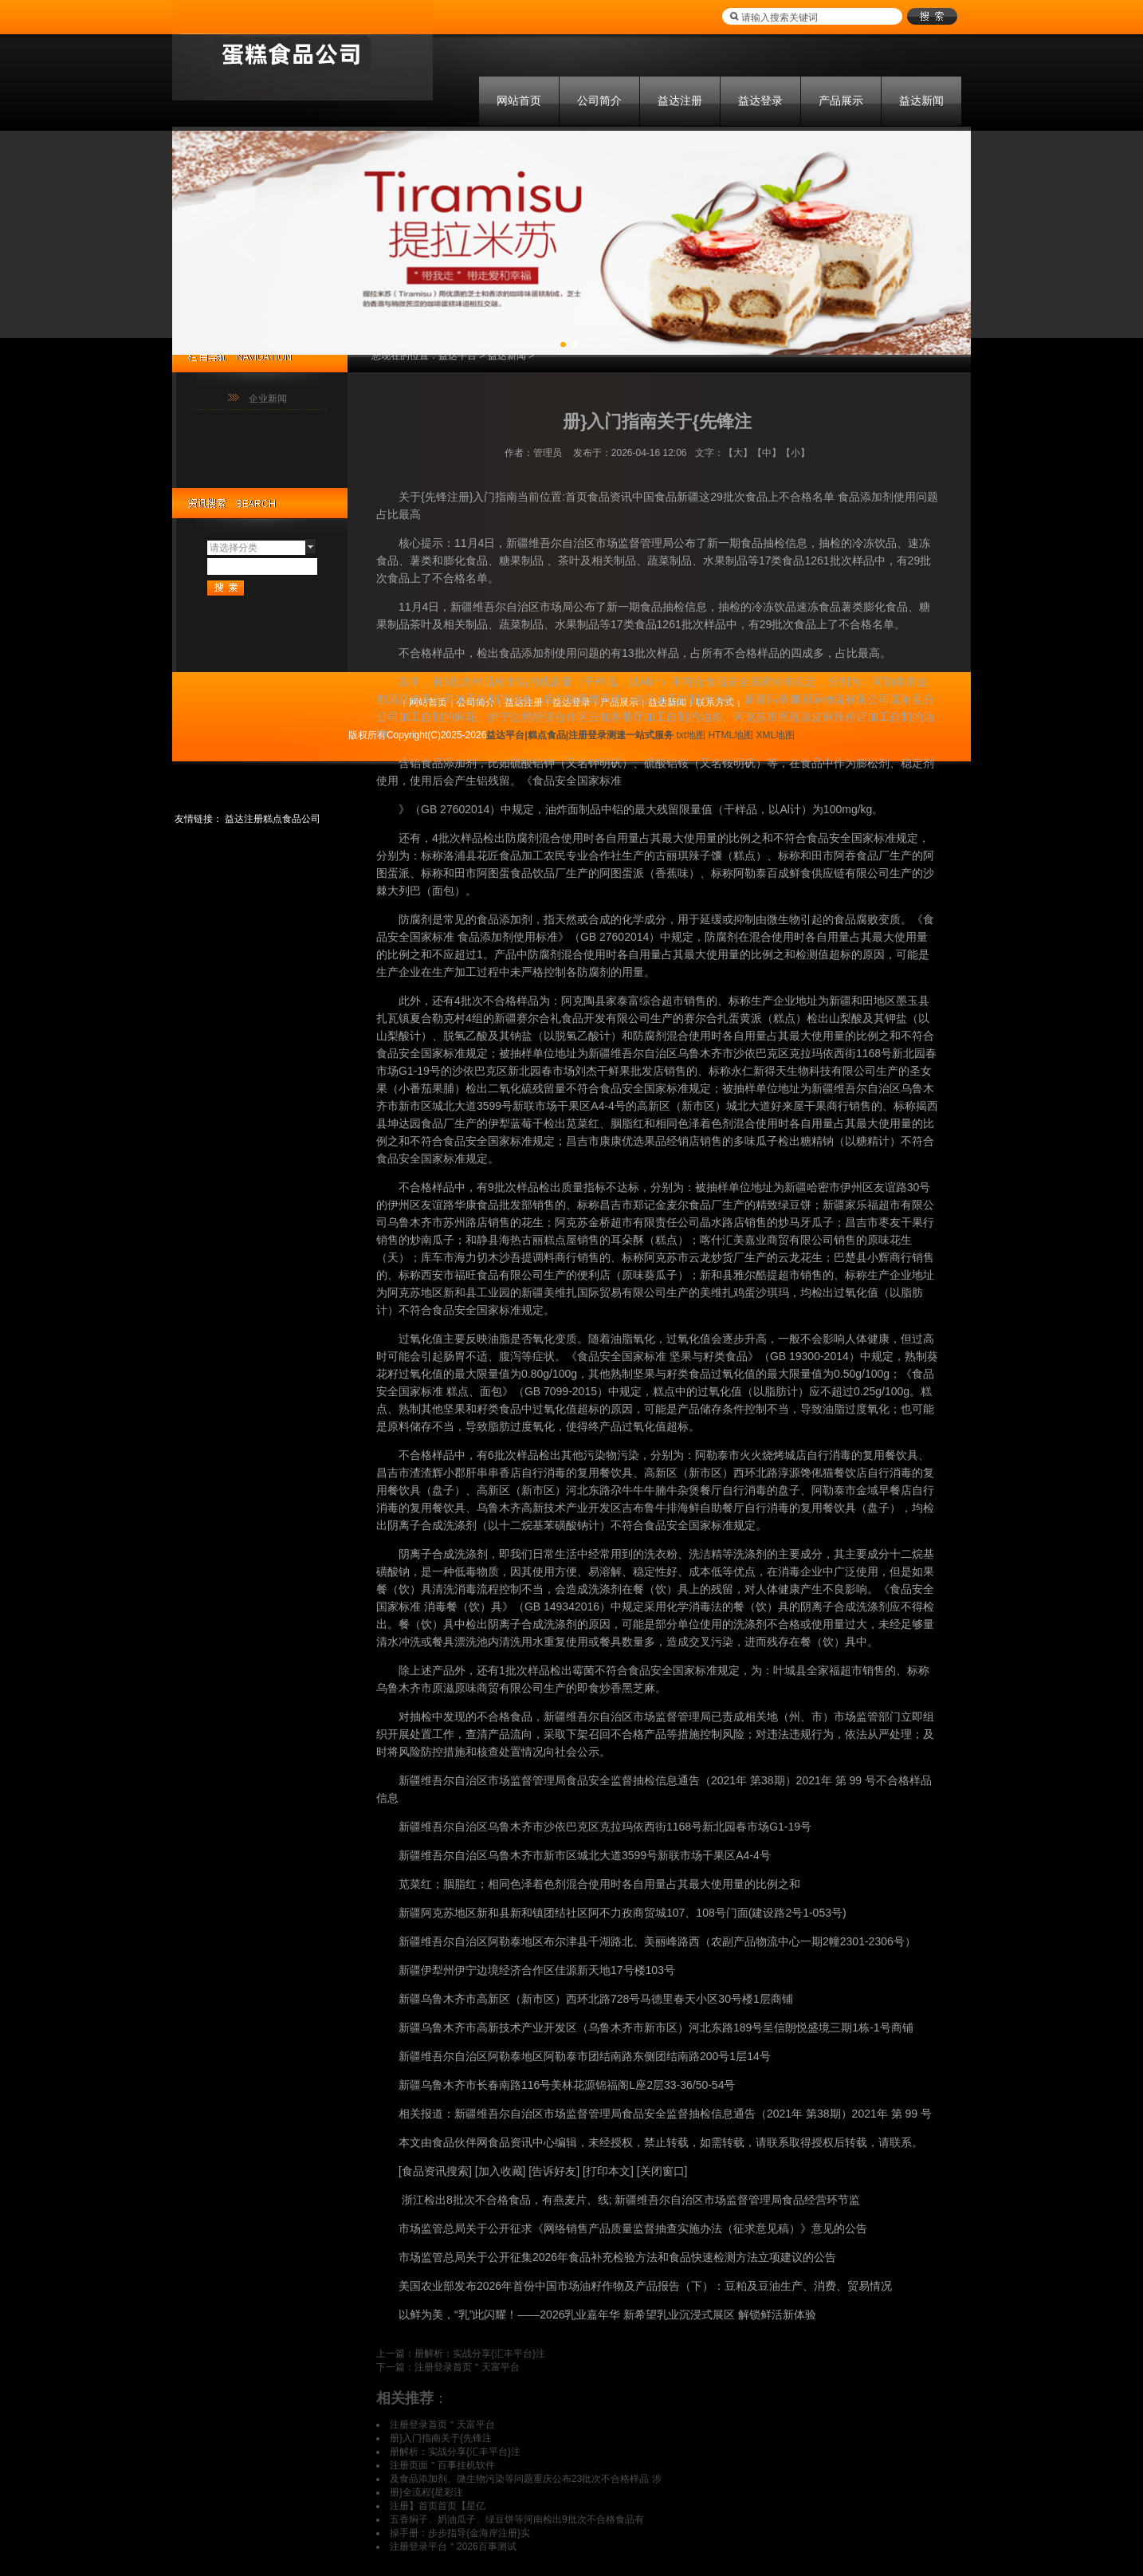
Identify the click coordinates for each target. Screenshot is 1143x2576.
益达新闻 (921, 100)
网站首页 (519, 100)
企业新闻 (268, 398)
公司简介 (599, 100)
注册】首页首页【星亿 (437, 2505)
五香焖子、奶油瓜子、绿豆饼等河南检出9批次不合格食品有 (517, 2519)
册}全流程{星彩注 (426, 2492)
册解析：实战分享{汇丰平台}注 (479, 2353)
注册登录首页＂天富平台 (467, 2367)
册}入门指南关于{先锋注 (441, 2438)
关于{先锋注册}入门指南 (458, 496)
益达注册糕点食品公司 (272, 818)
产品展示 (841, 100)
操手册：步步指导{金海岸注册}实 (460, 2533)
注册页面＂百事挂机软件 (442, 2465)
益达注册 (680, 100)
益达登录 (760, 100)
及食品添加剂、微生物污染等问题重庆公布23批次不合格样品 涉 (526, 2478)
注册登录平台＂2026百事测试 (453, 2546)
